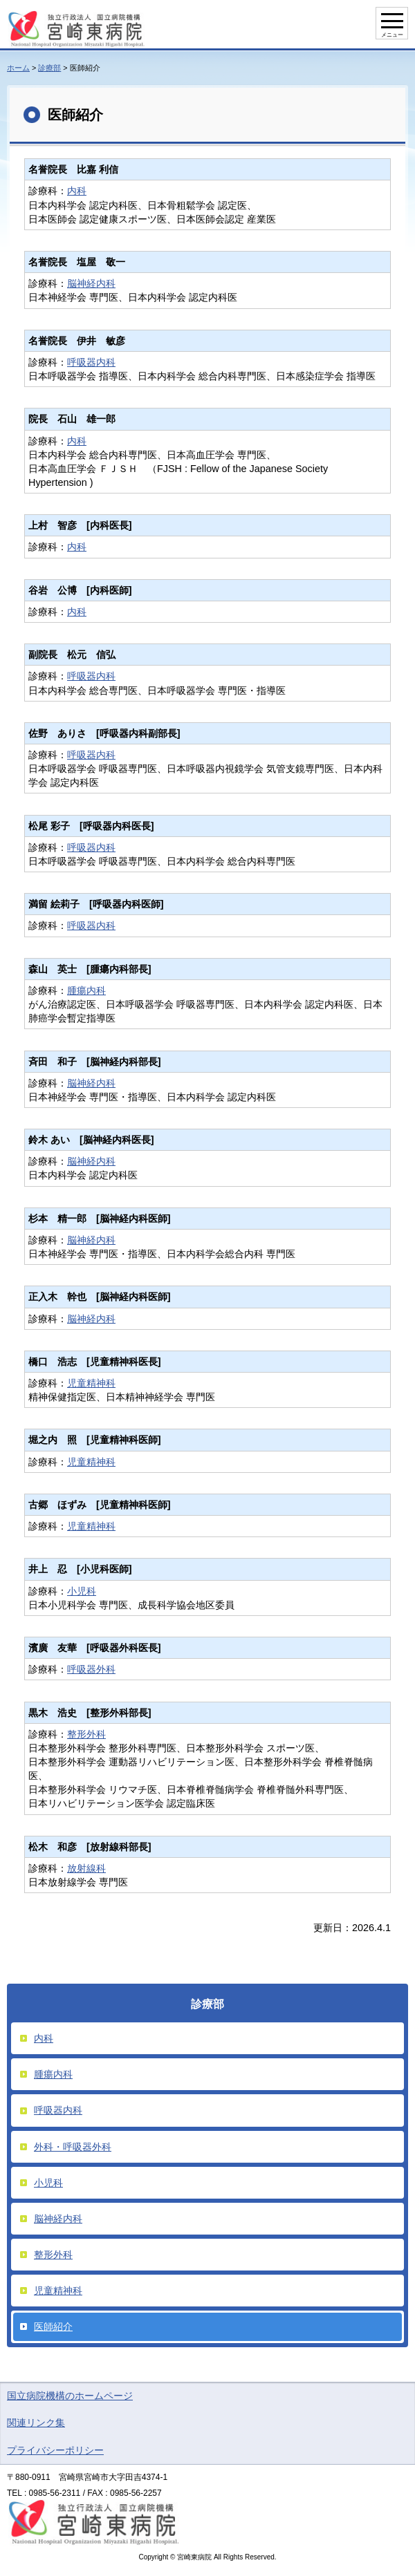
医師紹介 (53, 2326)
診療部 (49, 68)
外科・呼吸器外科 (72, 2146)
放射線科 (86, 1868)
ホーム (18, 68)
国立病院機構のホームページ (70, 2395)
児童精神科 (91, 1383)
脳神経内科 (91, 283)
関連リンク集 (36, 2422)
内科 (76, 190)
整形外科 (86, 1734)
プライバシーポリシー (55, 2450)
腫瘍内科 (86, 990)
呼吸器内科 (91, 362)
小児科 (81, 1591)
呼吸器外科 (91, 1669)
